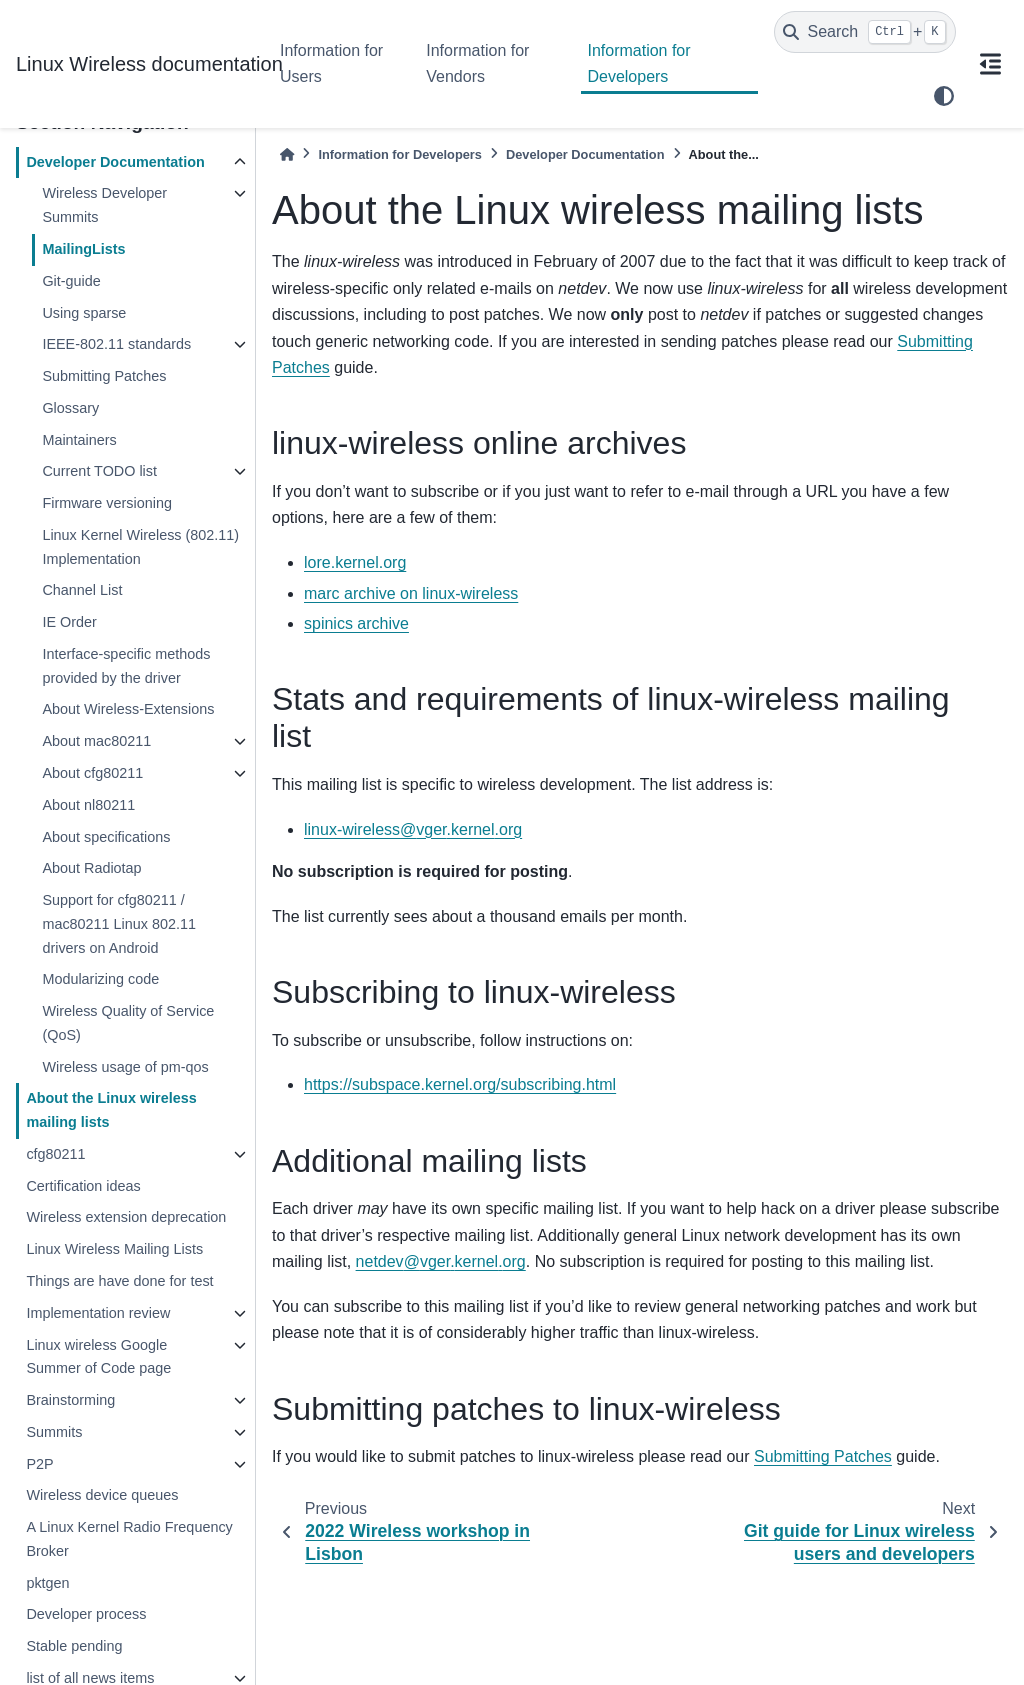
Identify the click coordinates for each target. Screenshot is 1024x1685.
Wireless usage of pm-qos (125, 1067)
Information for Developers (638, 63)
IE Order (69, 622)
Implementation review (98, 1313)
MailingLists (83, 249)
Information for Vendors (477, 63)
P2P (39, 1464)
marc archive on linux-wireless (411, 593)
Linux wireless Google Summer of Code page (98, 1357)
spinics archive (356, 623)
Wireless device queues (102, 1495)
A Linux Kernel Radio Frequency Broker (129, 1539)
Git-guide (71, 281)
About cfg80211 (92, 773)
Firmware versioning (107, 503)
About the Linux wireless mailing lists (111, 1110)
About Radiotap (91, 868)
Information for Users (331, 63)
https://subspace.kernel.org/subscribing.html (460, 1084)
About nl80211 (88, 805)
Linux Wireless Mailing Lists (114, 1249)
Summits (54, 1432)
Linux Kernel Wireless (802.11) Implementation (140, 547)
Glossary (70, 408)
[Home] (287, 154)
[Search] (865, 32)
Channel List (82, 590)
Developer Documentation (115, 162)
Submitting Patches (104, 376)
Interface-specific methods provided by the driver (126, 666)
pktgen (47, 1583)
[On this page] (990, 64)
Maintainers (79, 440)
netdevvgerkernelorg (441, 1261)
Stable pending (74, 1646)
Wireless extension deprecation (126, 1217)
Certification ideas (83, 1186)
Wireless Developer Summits (104, 205)
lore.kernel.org (355, 562)
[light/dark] (944, 96)
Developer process (86, 1614)
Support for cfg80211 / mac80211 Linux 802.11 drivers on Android (119, 924)
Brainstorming (70, 1400)
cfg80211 (55, 1154)
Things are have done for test (119, 1281)
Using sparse (84, 313)
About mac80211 (96, 741)
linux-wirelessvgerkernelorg (413, 829)
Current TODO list (99, 471)
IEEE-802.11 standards (116, 344)
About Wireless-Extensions (128, 709)
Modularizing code (100, 979)
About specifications (106, 837)
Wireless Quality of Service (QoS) (128, 1023)
